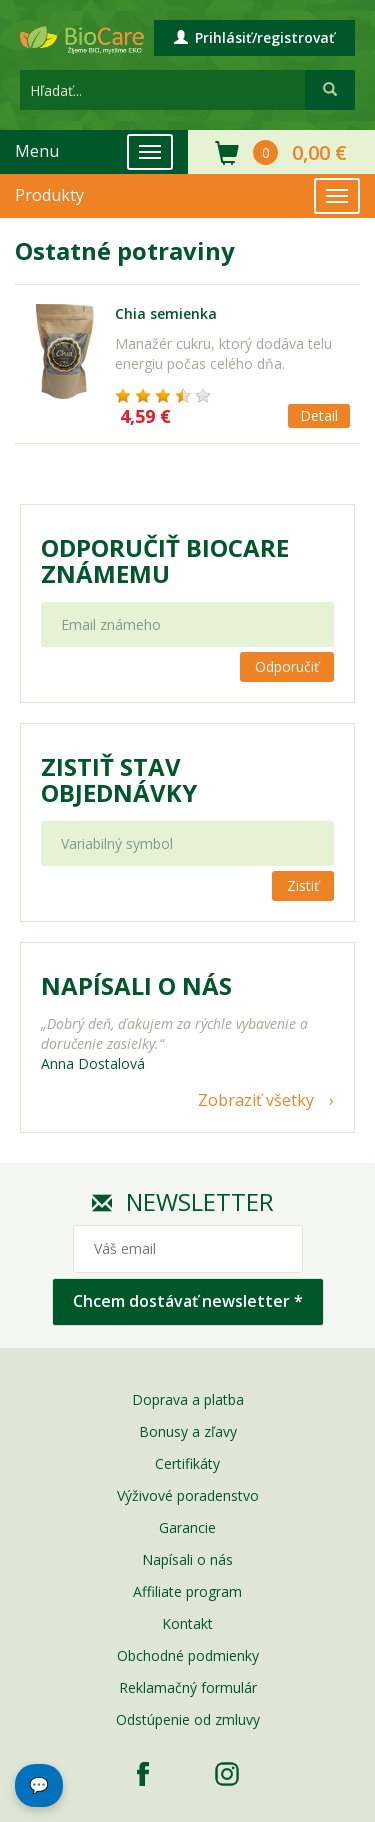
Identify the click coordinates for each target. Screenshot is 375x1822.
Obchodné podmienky (188, 1655)
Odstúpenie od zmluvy (188, 1719)
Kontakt (187, 1623)
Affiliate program (187, 1591)
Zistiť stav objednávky (119, 780)
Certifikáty (187, 1463)
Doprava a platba (188, 1399)
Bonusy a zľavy (188, 1431)
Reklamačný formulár (188, 1687)
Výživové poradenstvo (188, 1495)
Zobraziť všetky (256, 1100)
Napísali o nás (187, 1559)
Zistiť (303, 885)
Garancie (187, 1527)
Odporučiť (287, 666)
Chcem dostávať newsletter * (188, 1301)
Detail (319, 415)
